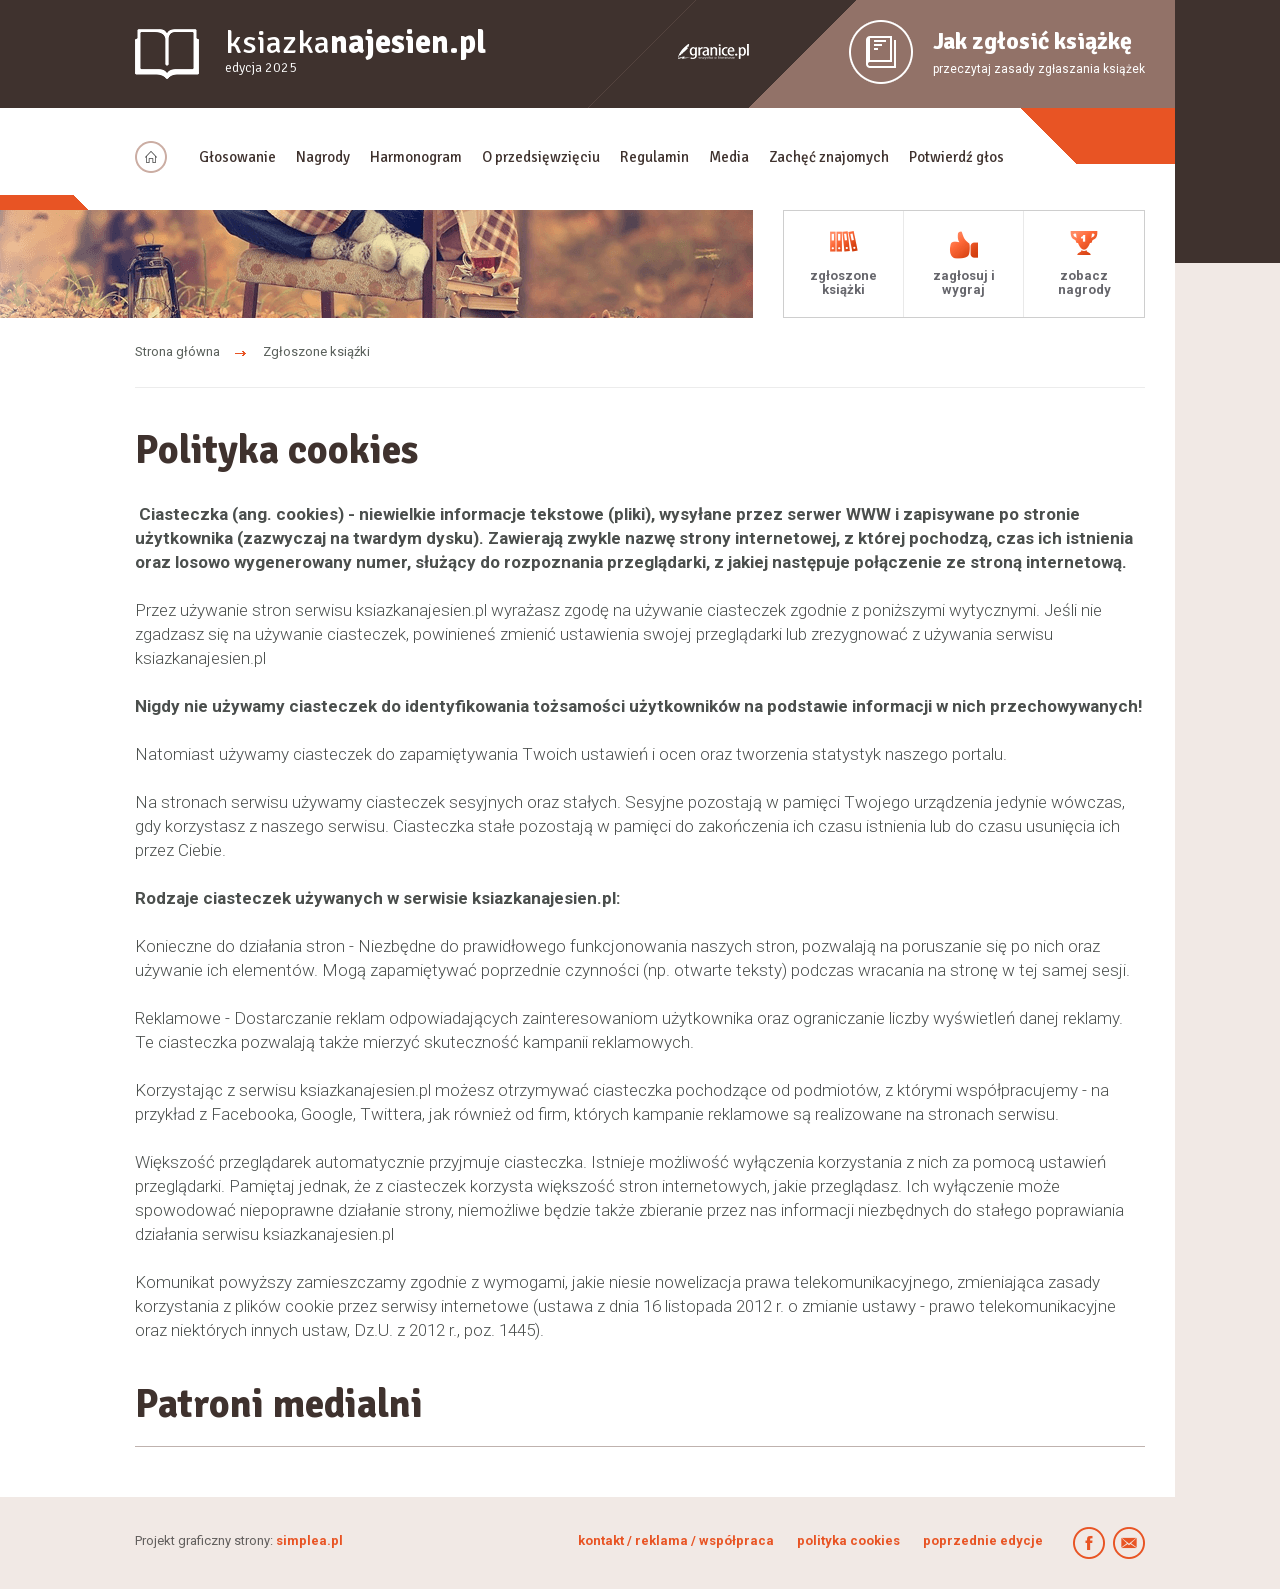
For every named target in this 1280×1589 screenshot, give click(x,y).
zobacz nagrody (1084, 282)
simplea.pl (309, 1540)
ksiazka (355, 51)
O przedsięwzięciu (541, 157)
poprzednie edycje (983, 1540)
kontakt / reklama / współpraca (677, 1540)
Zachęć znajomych (829, 157)
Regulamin (654, 157)
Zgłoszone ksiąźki (316, 351)
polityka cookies (848, 1540)
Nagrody (323, 157)
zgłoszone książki (843, 282)
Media (729, 157)
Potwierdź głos (956, 157)
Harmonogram (416, 157)
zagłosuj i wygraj (964, 282)
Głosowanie (237, 157)
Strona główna (177, 351)
